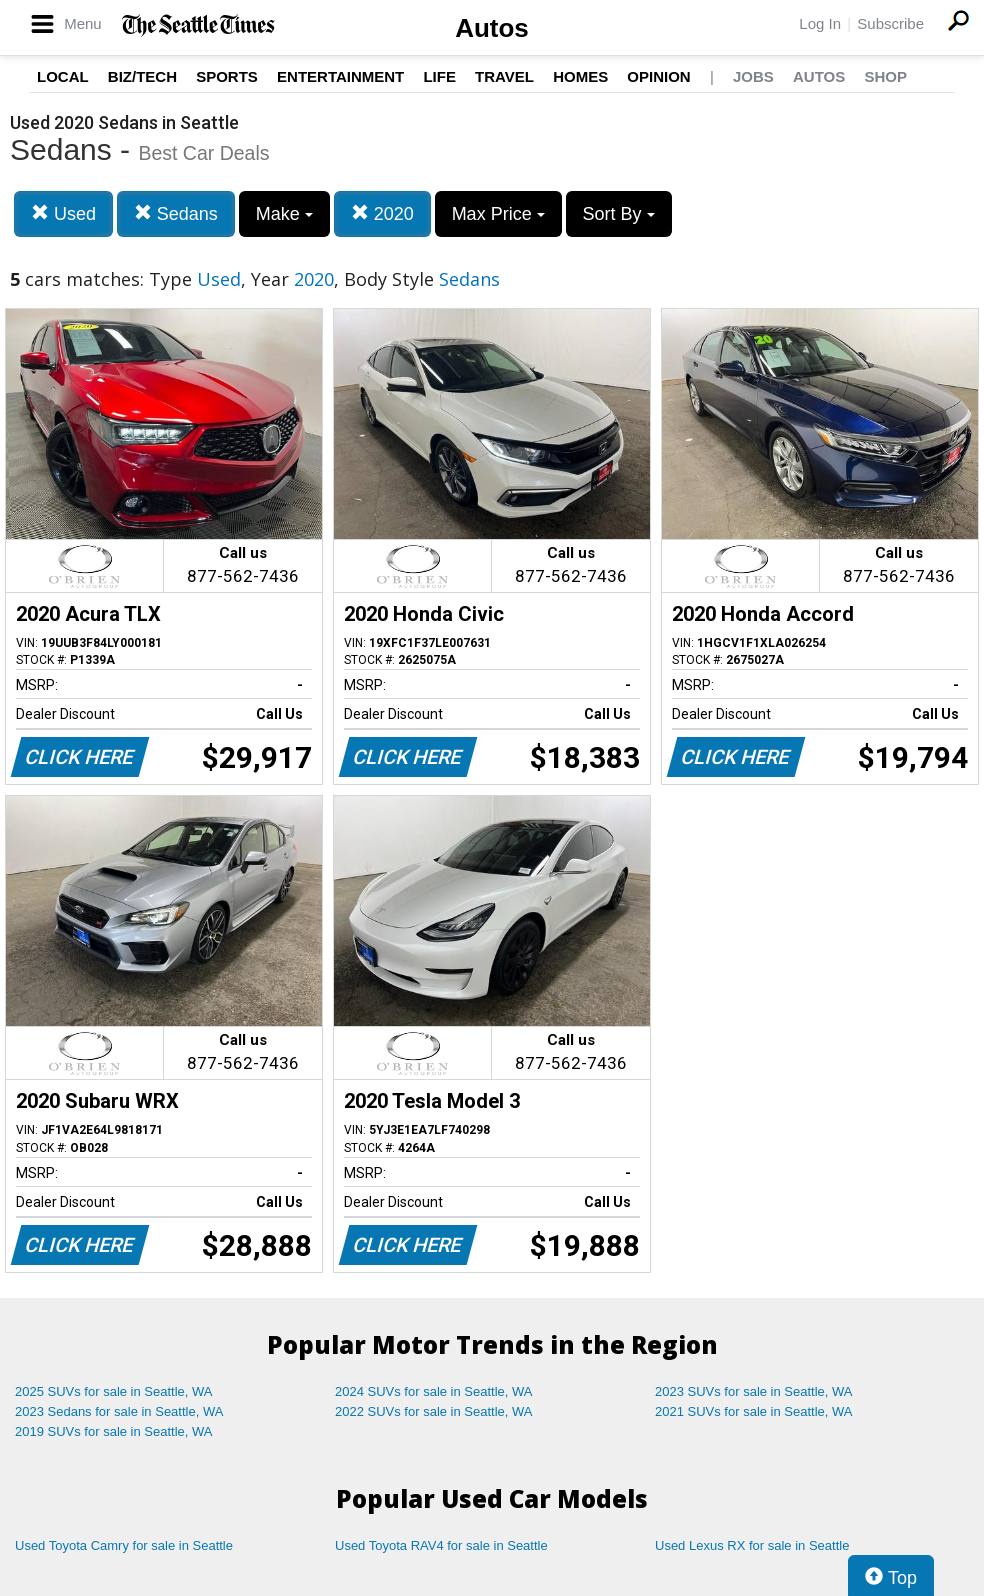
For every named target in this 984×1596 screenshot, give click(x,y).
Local (63, 76)
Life (439, 76)
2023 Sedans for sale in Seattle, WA (119, 1411)
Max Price (498, 214)
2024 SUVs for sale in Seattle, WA (434, 1391)
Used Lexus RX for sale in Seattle (752, 1545)
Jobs (753, 76)
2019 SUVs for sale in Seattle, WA (114, 1431)
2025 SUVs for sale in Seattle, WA (114, 1391)
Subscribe (890, 23)
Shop (885, 76)
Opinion (658, 76)
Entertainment (340, 76)
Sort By (619, 214)
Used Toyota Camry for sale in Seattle (124, 1545)
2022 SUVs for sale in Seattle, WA (434, 1411)
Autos (492, 28)
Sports (227, 76)
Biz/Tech (142, 76)
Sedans (176, 213)
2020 (382, 213)
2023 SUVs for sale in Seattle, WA (754, 1391)
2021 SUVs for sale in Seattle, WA (754, 1411)
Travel (504, 76)
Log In (820, 23)
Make (284, 214)
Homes (580, 76)
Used (63, 213)
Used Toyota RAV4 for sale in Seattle (441, 1545)
